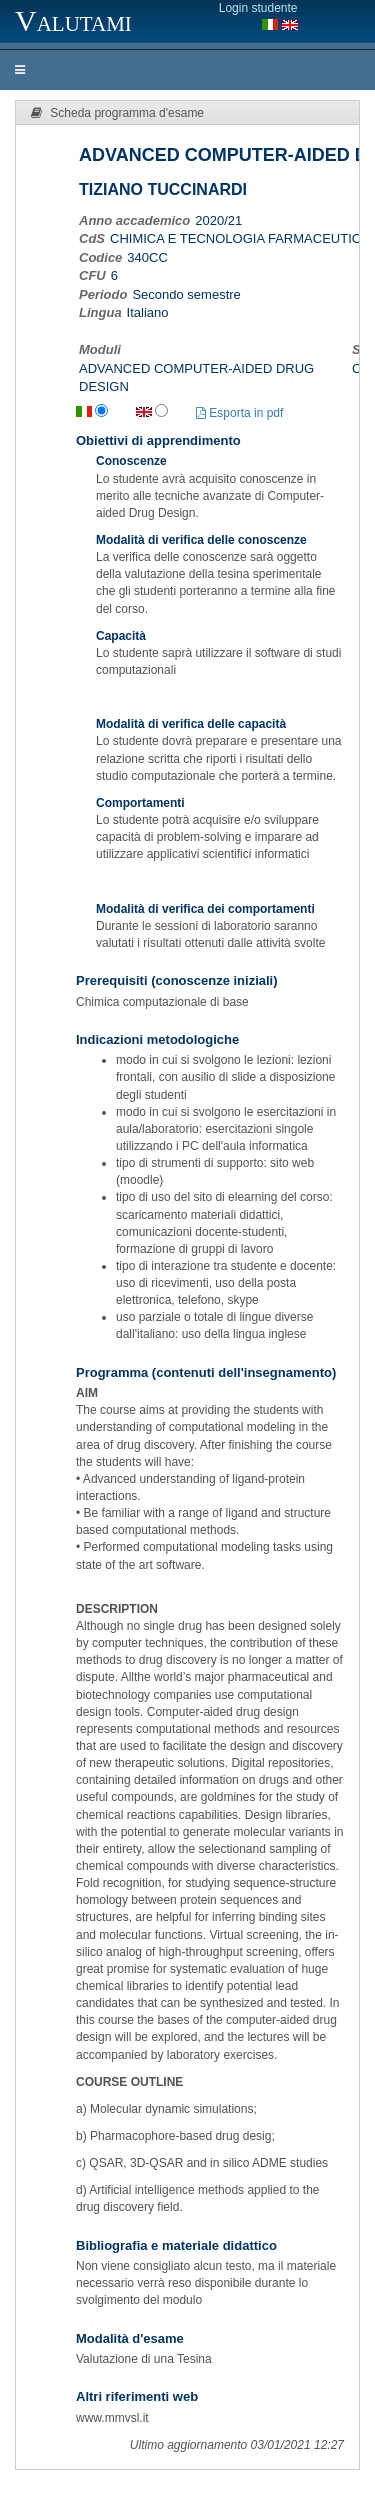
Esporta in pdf (239, 413)
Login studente (258, 8)
